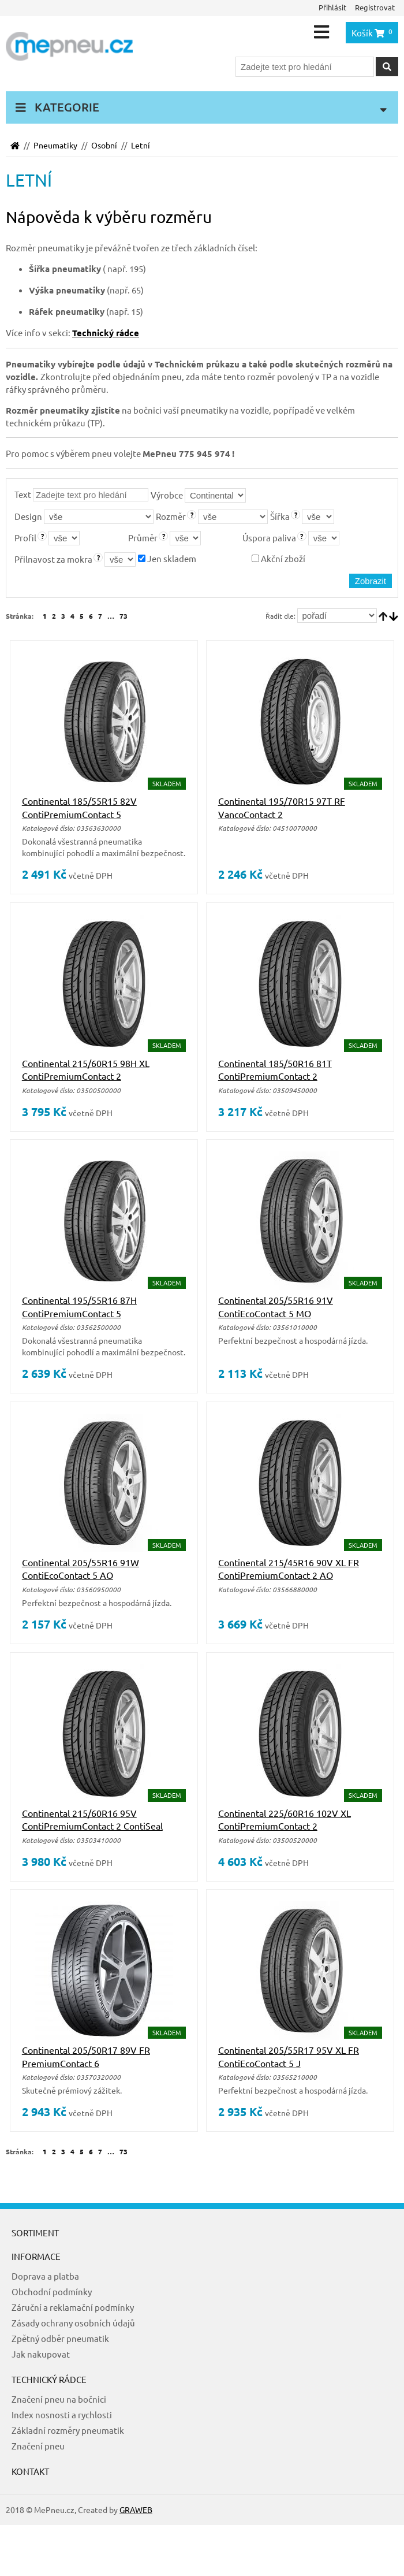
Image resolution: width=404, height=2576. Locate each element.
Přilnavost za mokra (53, 558)
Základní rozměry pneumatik (68, 2430)
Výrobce (167, 494)
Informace (36, 2256)
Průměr (143, 537)
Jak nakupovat (41, 2353)
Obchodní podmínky (52, 2291)
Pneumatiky (55, 145)
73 (123, 615)
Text (22, 494)
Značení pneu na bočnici (59, 2398)
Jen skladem (167, 558)
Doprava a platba (45, 2275)
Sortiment (35, 2232)
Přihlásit (332, 7)
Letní (140, 145)
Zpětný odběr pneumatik (60, 2338)
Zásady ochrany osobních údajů (73, 2322)
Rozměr (171, 516)
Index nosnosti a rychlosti (62, 2414)
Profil (25, 537)
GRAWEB (135, 2509)
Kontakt (30, 2471)
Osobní (104, 145)
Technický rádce (49, 2379)
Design (28, 516)
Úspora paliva (269, 537)
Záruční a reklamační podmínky (73, 2307)
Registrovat (375, 7)
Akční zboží (278, 558)
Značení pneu (38, 2445)
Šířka (280, 516)
